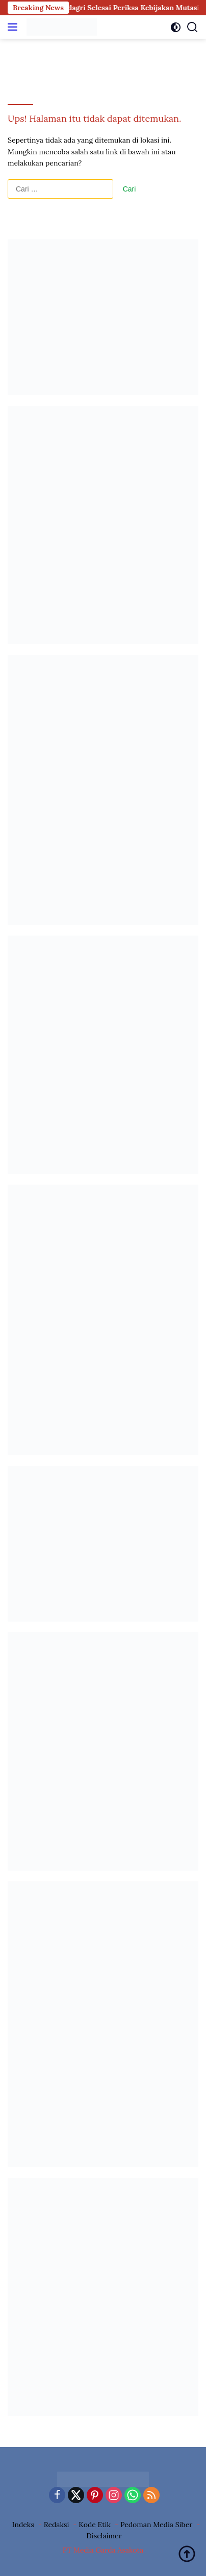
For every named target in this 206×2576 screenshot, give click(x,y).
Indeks (23, 2524)
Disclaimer (103, 2535)
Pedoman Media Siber (156, 2524)
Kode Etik (95, 2524)
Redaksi (56, 2524)
